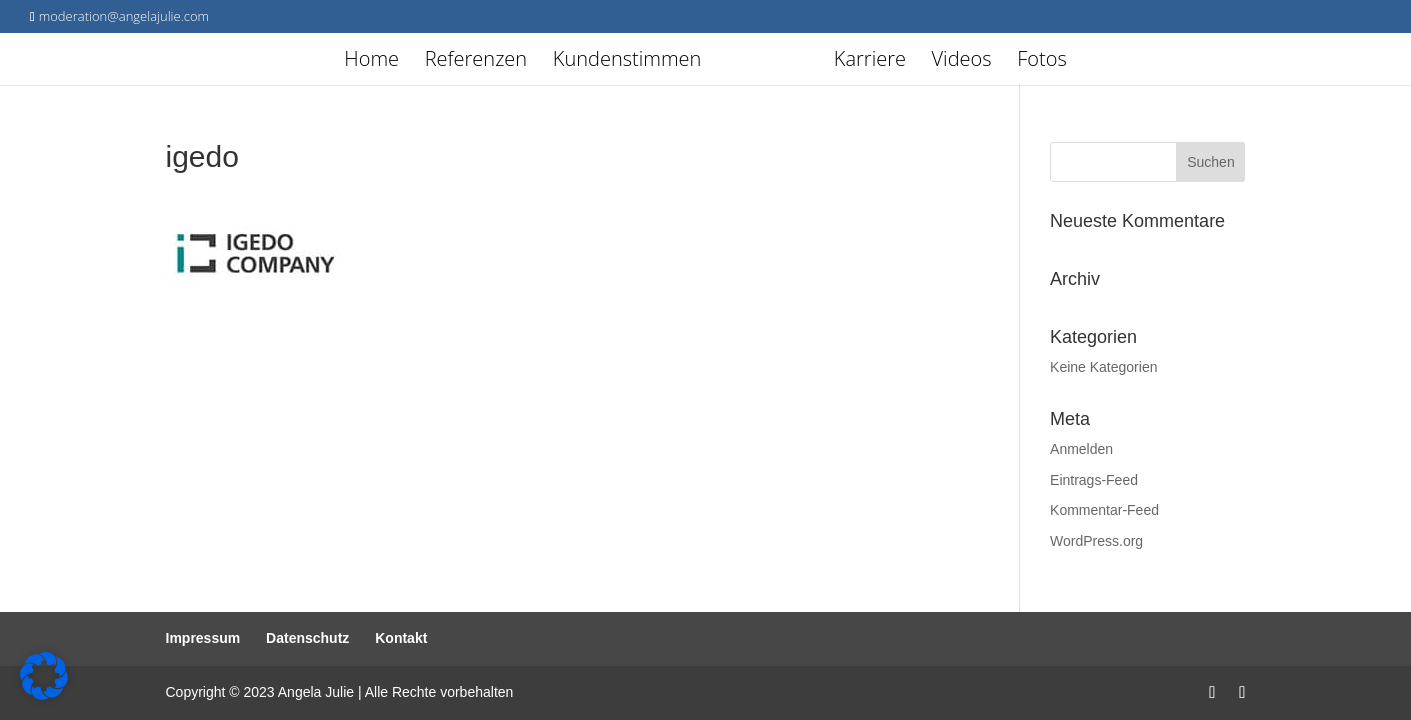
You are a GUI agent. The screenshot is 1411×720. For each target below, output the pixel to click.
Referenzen (476, 62)
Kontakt (401, 638)
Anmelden (1081, 449)
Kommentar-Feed (1104, 510)
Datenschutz (307, 638)
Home (371, 62)
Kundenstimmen (627, 62)
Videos (962, 62)
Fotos (1042, 62)
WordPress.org (1096, 541)
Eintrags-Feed (1094, 480)
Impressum (203, 638)
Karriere (870, 62)
